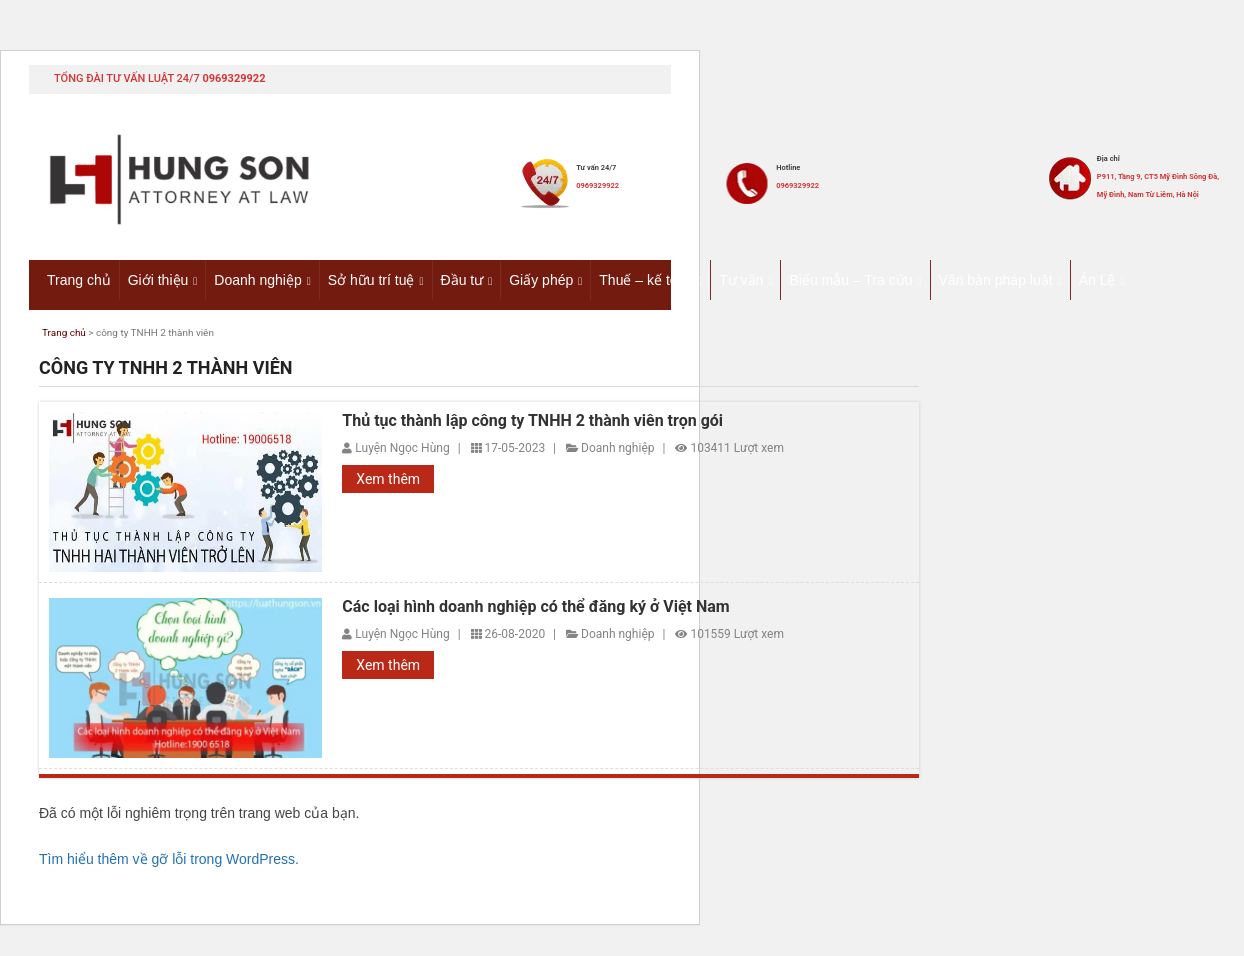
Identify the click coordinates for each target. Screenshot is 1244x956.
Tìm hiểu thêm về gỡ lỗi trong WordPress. (169, 862)
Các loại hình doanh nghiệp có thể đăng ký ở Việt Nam (535, 610)
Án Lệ (1097, 279)
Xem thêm (388, 483)
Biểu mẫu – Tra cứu (850, 279)
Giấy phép (541, 279)
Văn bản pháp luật (996, 279)
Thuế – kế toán (646, 279)
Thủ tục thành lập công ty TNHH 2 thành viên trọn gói (532, 424)
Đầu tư (462, 279)
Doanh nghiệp (257, 279)
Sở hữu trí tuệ (371, 279)
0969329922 (233, 78)
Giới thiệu (158, 279)
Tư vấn (741, 279)
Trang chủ (79, 279)
